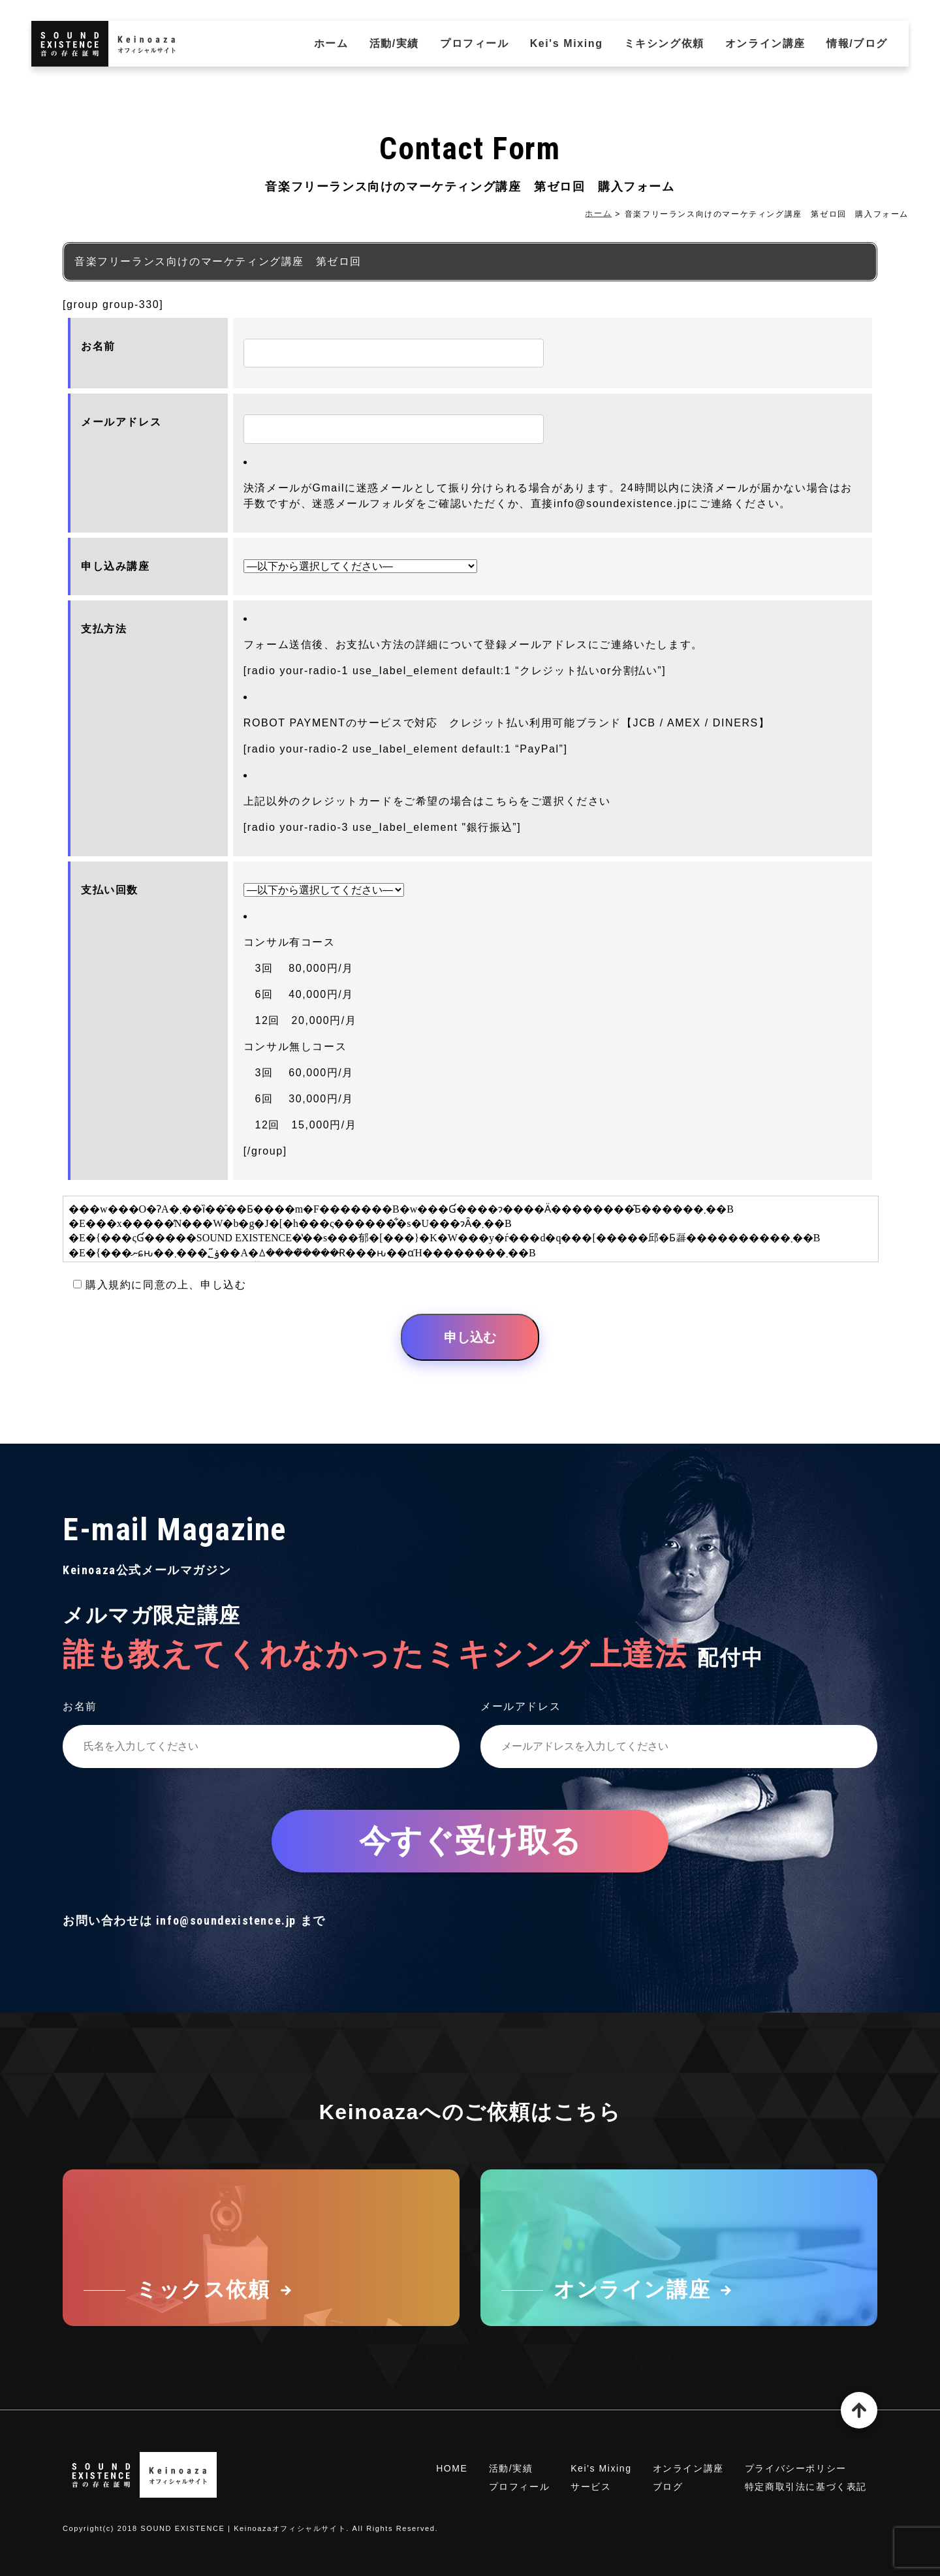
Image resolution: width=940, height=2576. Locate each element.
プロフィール (474, 43)
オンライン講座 (765, 43)
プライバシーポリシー (796, 2468)
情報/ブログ (857, 43)
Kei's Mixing (566, 43)
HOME (451, 2468)
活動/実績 (394, 43)
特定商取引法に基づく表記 (806, 2486)
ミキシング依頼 (664, 43)
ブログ (668, 2486)
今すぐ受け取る (470, 1840)
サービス (591, 2486)
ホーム (331, 43)
